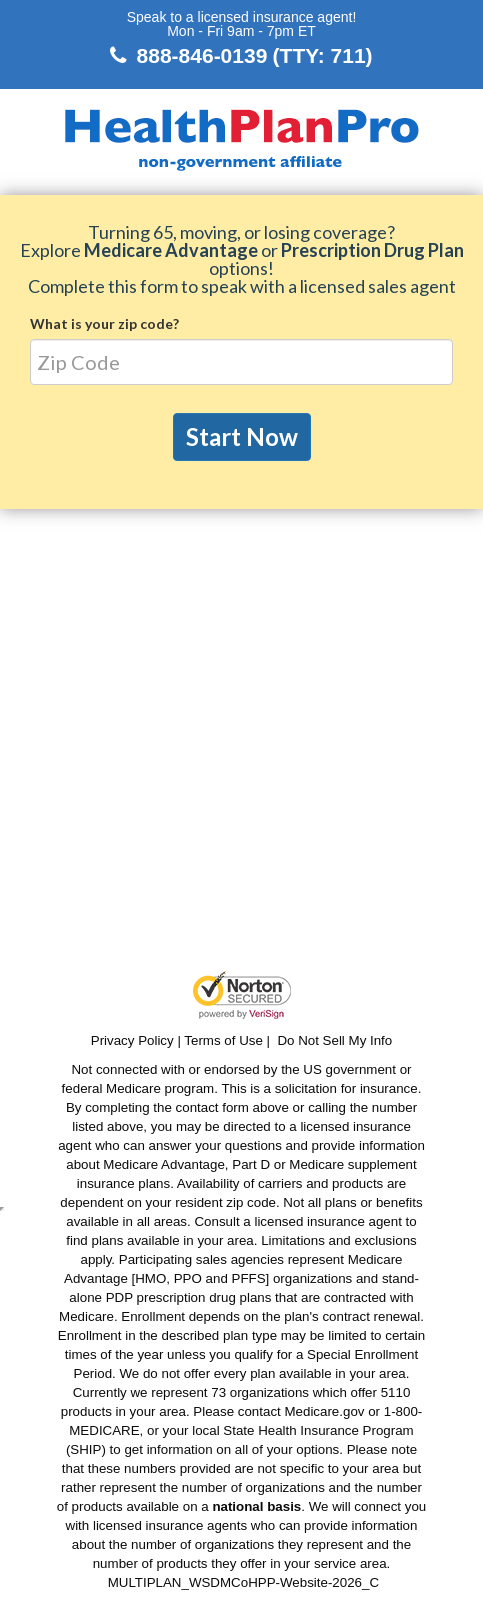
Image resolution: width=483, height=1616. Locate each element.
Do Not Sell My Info (334, 1040)
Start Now (242, 436)
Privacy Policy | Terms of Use (177, 1040)
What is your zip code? (104, 323)
